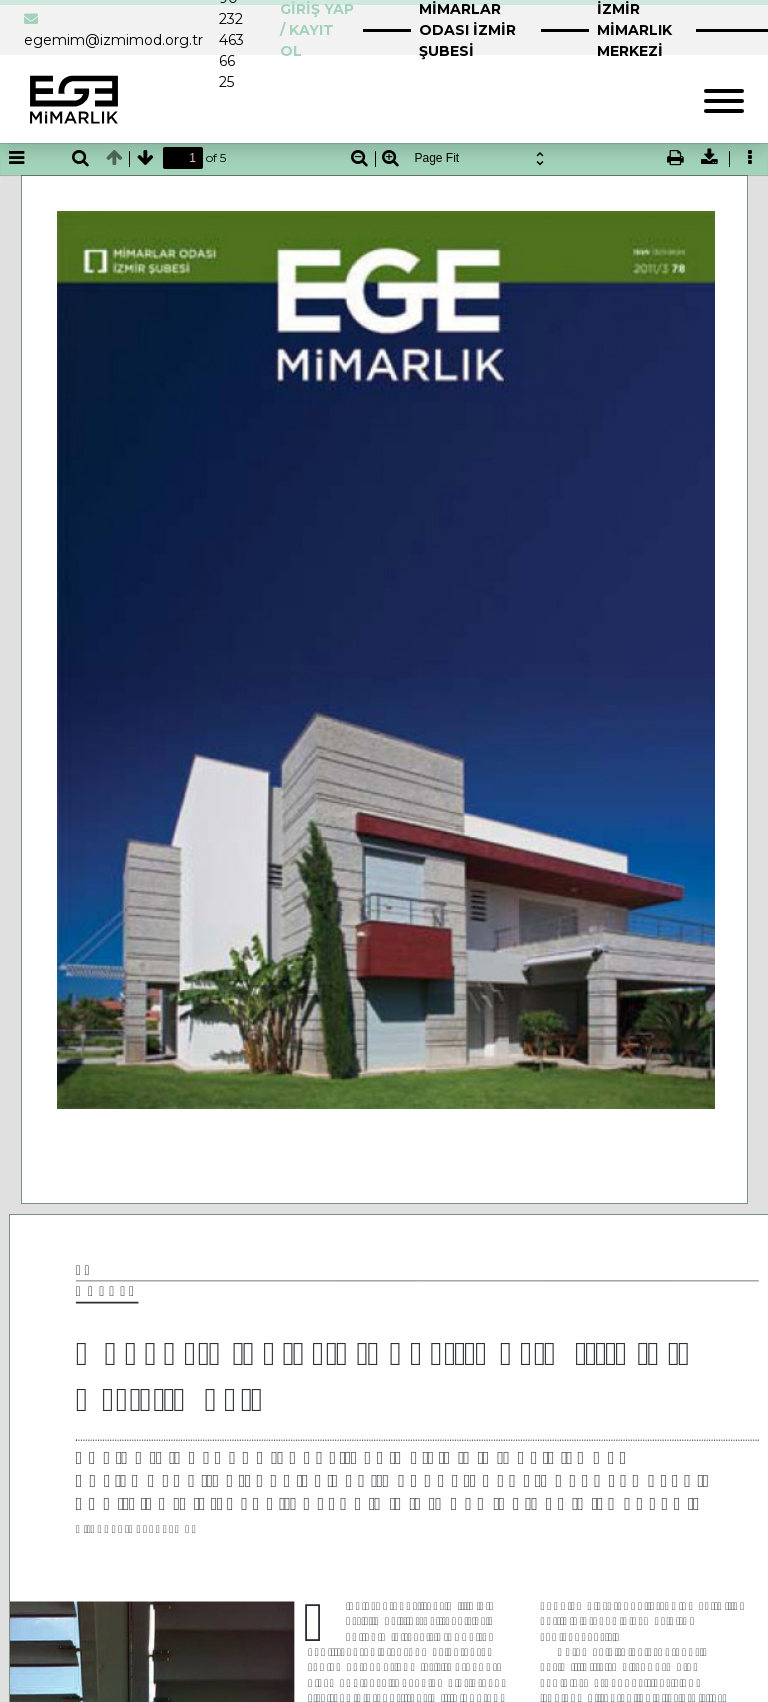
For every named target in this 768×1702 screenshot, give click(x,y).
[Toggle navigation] (724, 98)
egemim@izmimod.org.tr (113, 40)
